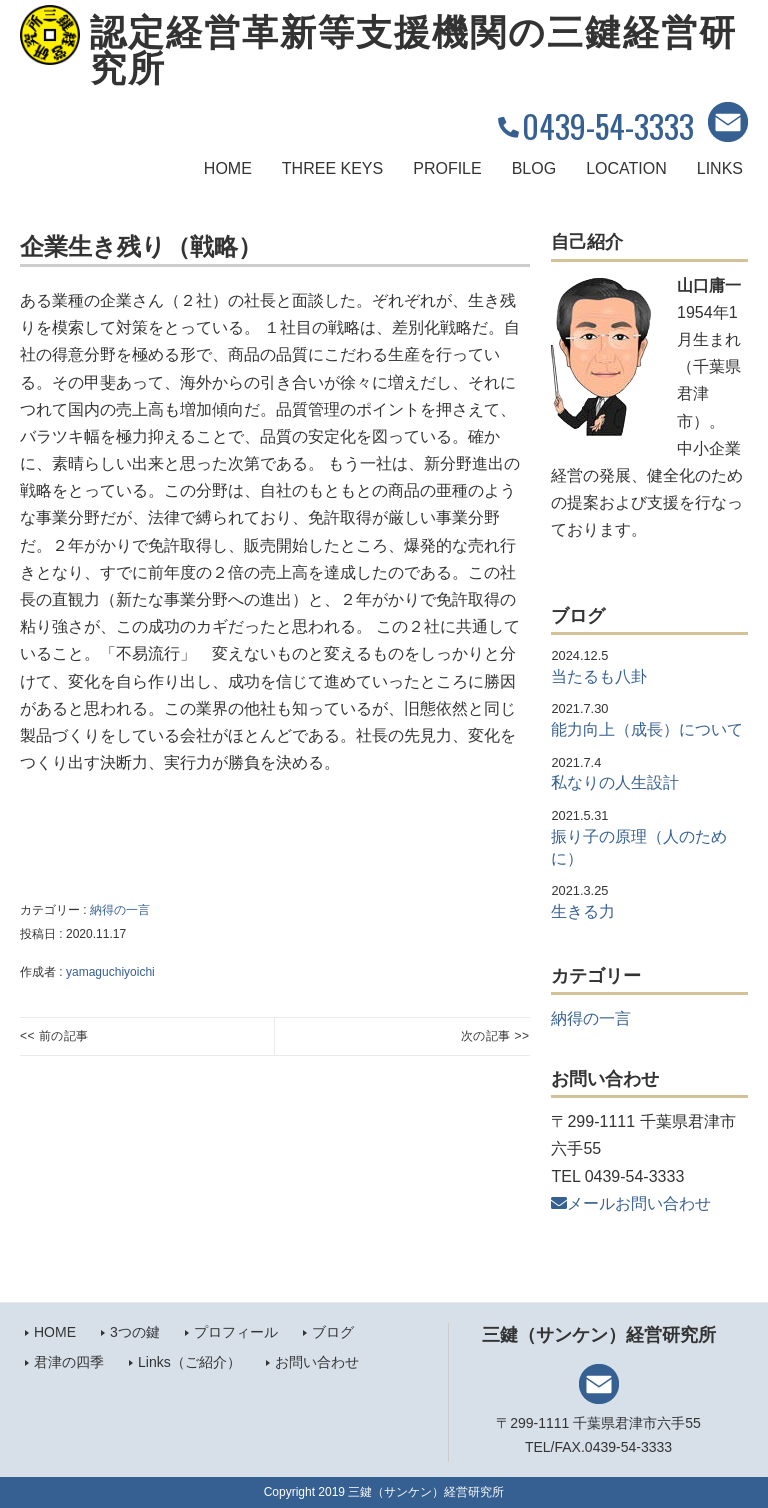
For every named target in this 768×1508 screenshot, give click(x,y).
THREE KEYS (332, 168)
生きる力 (583, 911)
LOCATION (626, 168)
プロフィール (236, 1332)
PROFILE (447, 168)
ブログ (333, 1332)
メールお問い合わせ (631, 1203)
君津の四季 (69, 1362)
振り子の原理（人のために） (639, 847)
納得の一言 (120, 910)
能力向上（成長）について (647, 729)
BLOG (534, 168)
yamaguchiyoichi (110, 972)
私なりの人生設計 (615, 782)
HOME (228, 168)
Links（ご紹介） (189, 1362)
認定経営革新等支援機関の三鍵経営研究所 (413, 51)
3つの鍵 (135, 1332)
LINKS (720, 168)
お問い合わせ (317, 1362)
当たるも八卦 (599, 676)
